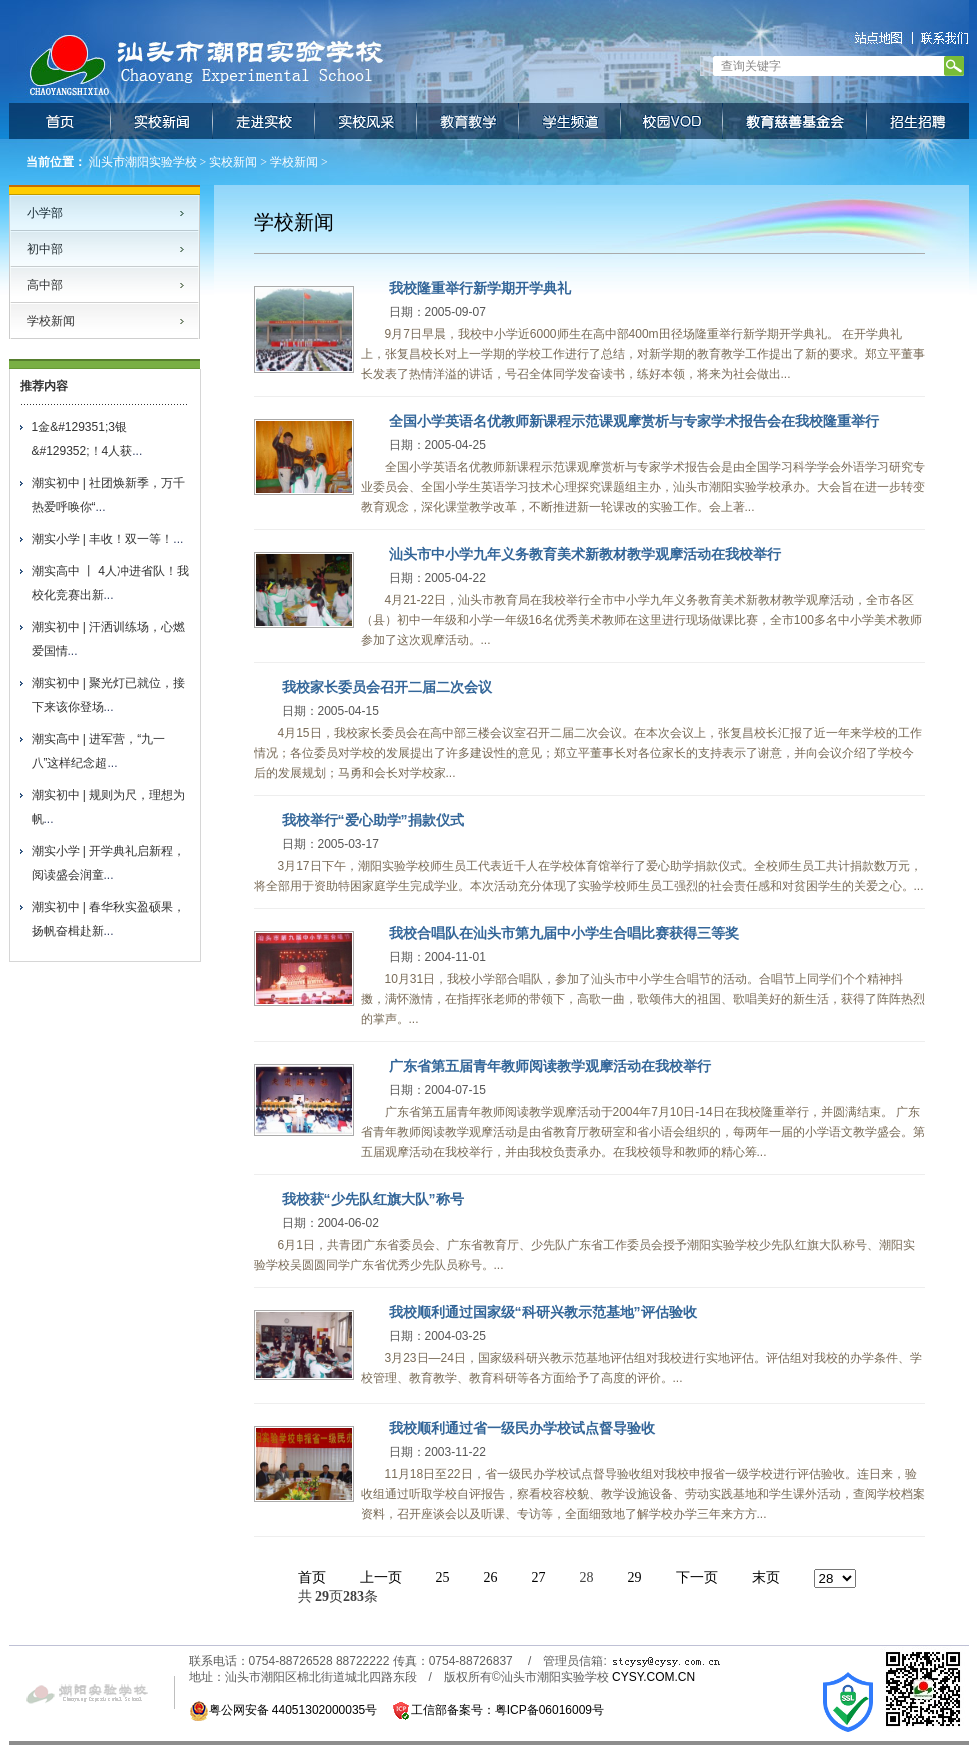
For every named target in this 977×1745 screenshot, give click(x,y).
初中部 (45, 249)
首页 (312, 1577)
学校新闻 (294, 162)
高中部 (45, 285)
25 (443, 1577)
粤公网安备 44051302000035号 (283, 1710)
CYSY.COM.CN (653, 1677)
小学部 (45, 213)
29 (635, 1577)
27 (539, 1577)
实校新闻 (233, 162)
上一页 (381, 1577)
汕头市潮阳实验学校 (143, 162)
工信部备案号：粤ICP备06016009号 (507, 1710)
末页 (766, 1577)
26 (491, 1577)
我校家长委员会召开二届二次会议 (387, 687)
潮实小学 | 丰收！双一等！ (103, 539)
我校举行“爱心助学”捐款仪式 (373, 820)
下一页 (697, 1577)
